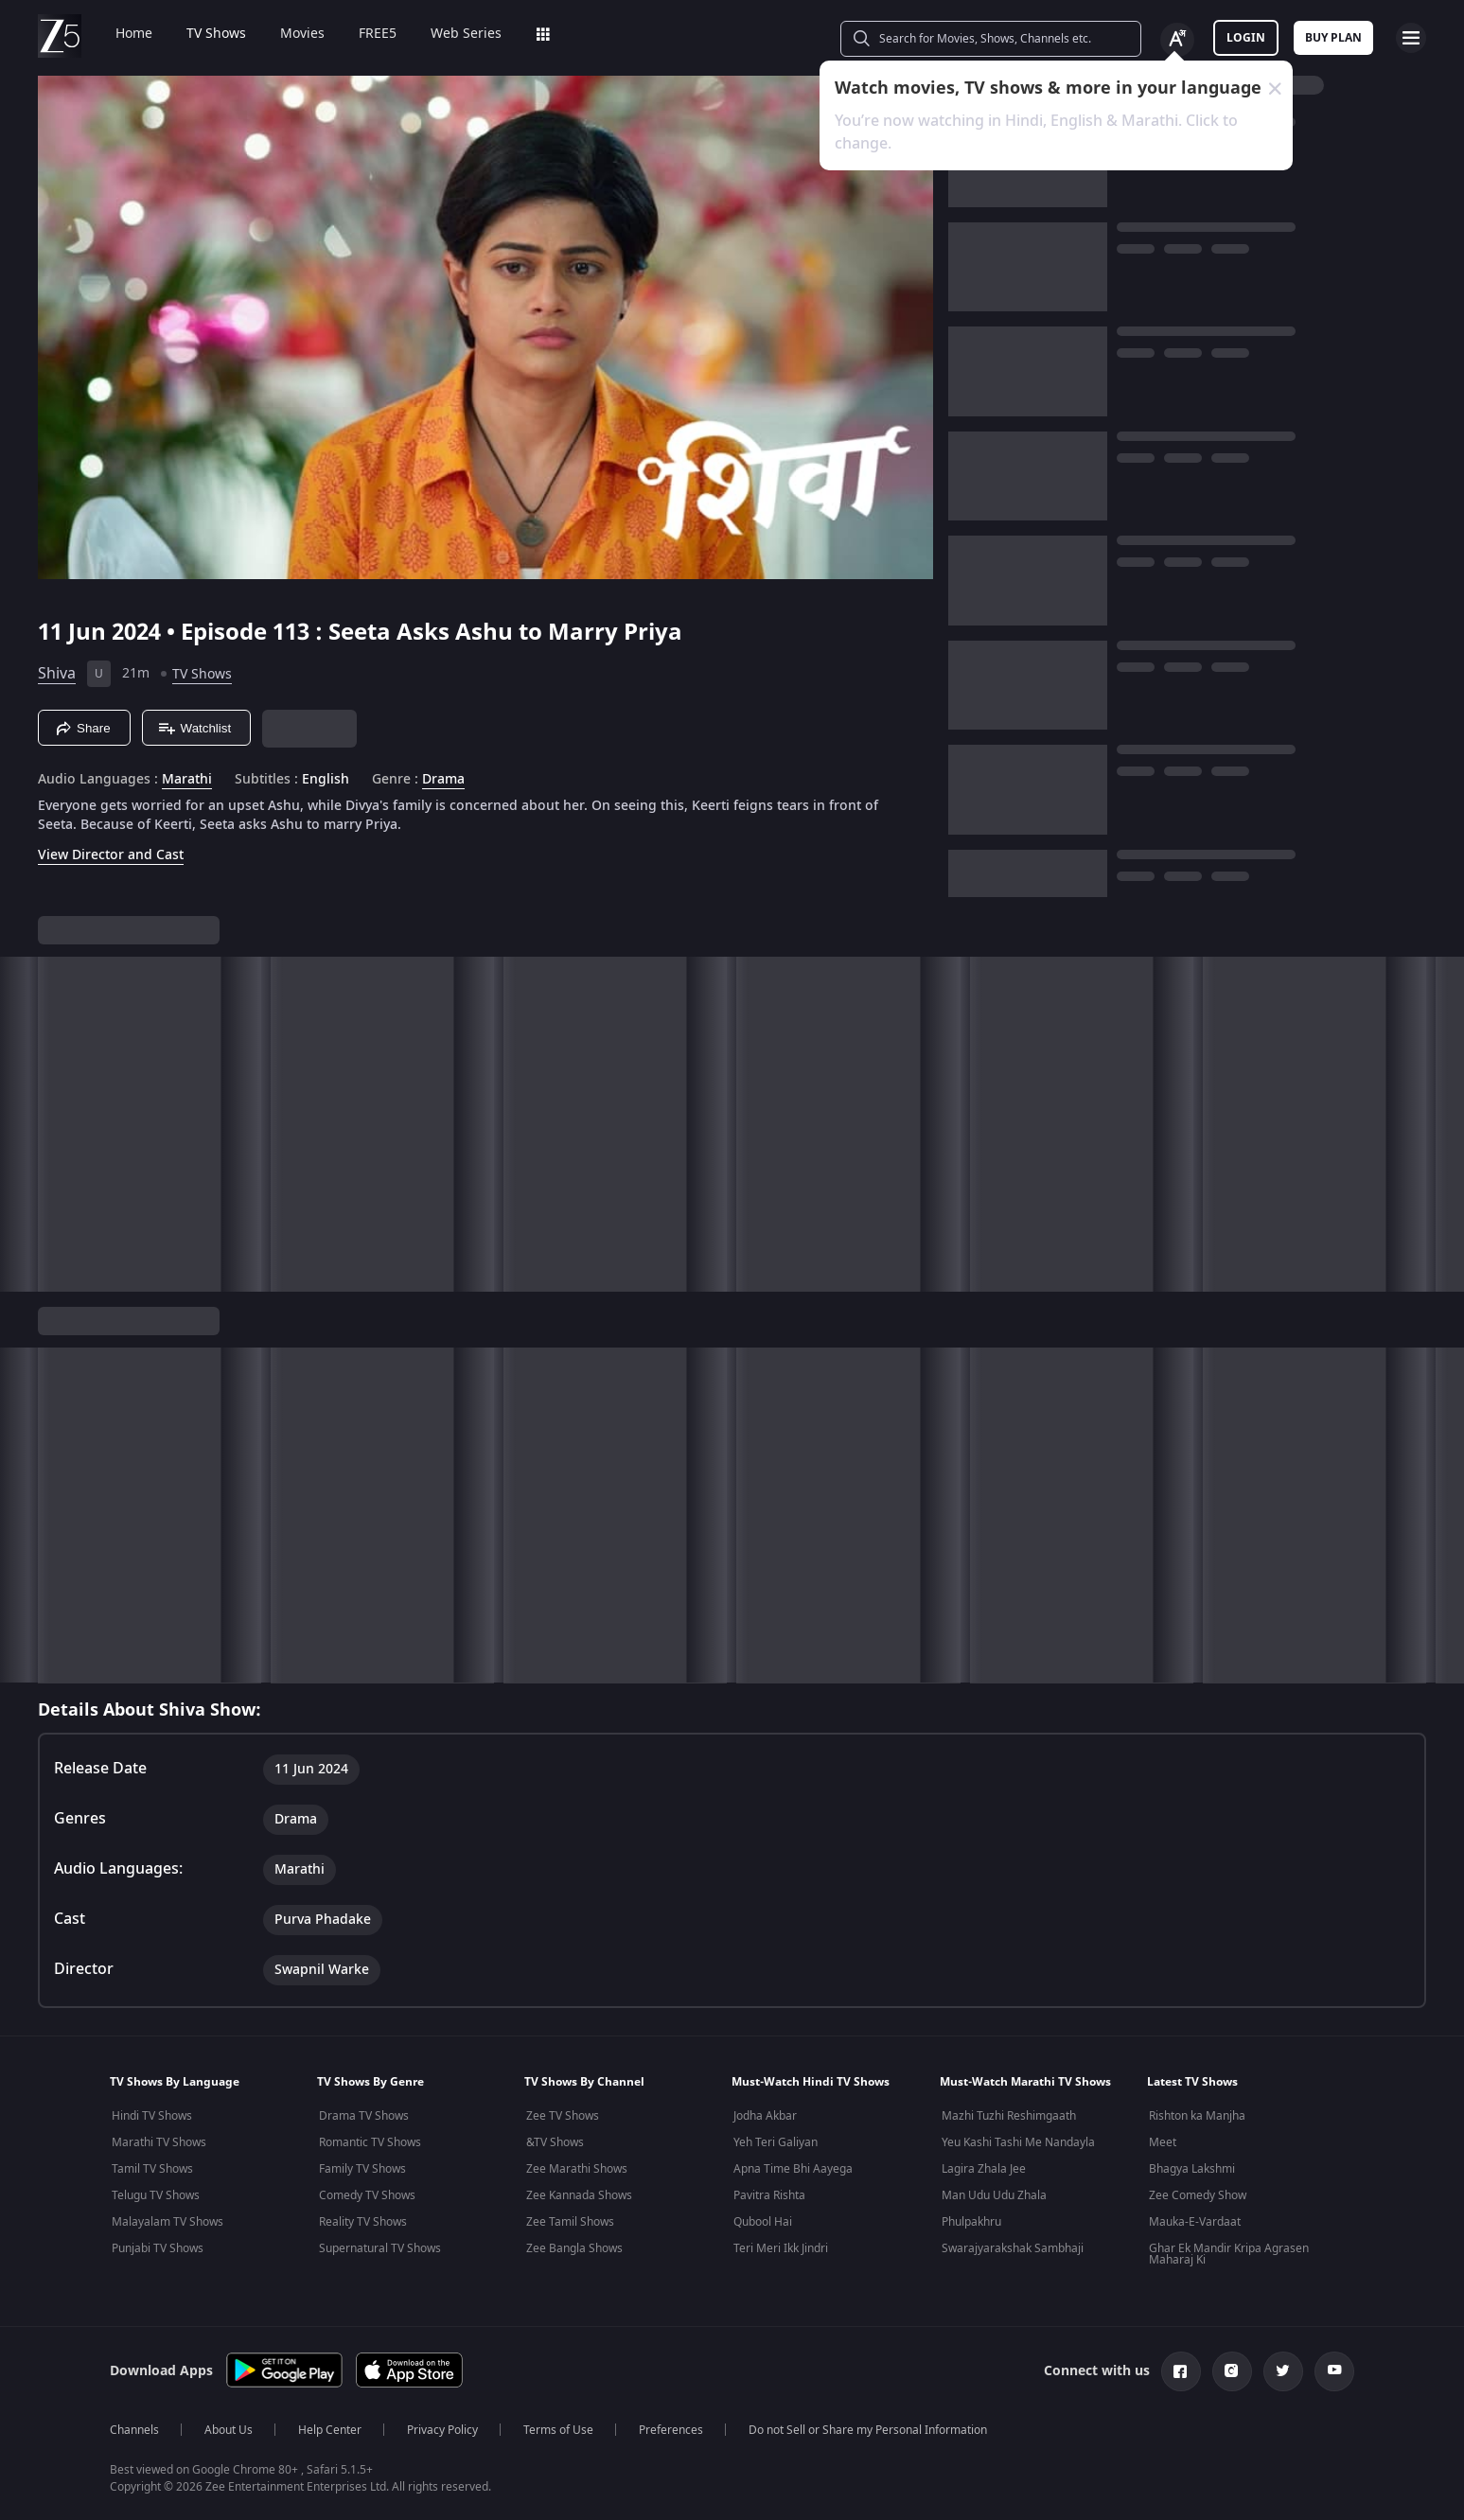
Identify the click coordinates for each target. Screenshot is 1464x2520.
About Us (228, 2430)
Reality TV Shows (363, 2221)
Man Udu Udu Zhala (994, 2195)
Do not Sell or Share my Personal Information (868, 2430)
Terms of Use (558, 2430)
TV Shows (203, 34)
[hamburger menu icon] (1411, 38)
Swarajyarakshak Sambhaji (1013, 2248)
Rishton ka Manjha (1197, 2115)
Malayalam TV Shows (167, 2221)
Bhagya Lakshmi (1192, 2168)
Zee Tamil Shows (570, 2221)
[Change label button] (1177, 40)
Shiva (57, 673)
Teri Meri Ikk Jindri (780, 2248)
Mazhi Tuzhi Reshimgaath (1009, 2115)
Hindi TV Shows (152, 2115)
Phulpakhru (971, 2221)
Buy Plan (1333, 37)
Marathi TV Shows (159, 2142)
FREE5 (364, 34)
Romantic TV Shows (370, 2142)
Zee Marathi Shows (576, 2168)
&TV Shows (555, 2142)
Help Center (330, 2430)
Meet (1162, 2142)
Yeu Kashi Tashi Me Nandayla (1018, 2142)
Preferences (671, 2430)
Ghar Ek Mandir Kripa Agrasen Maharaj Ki (1229, 2254)
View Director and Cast (111, 855)
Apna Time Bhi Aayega (793, 2168)
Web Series (452, 34)
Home (120, 34)
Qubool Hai (762, 2221)
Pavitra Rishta (769, 2195)
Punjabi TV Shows (157, 2248)
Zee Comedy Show (1197, 2195)
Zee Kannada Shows (579, 2195)
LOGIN (1245, 37)
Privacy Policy (442, 2430)
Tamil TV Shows (152, 2168)
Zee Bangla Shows (574, 2248)
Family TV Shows (362, 2168)
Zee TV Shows (562, 2115)
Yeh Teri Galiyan (775, 2142)
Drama (443, 779)
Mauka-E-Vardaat (1195, 2221)
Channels (134, 2430)
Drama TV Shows (364, 2115)
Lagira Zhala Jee (984, 2168)
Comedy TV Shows (367, 2195)
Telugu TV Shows (156, 2195)
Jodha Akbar (765, 2115)
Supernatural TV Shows (380, 2248)
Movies (289, 34)
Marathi (187, 779)
